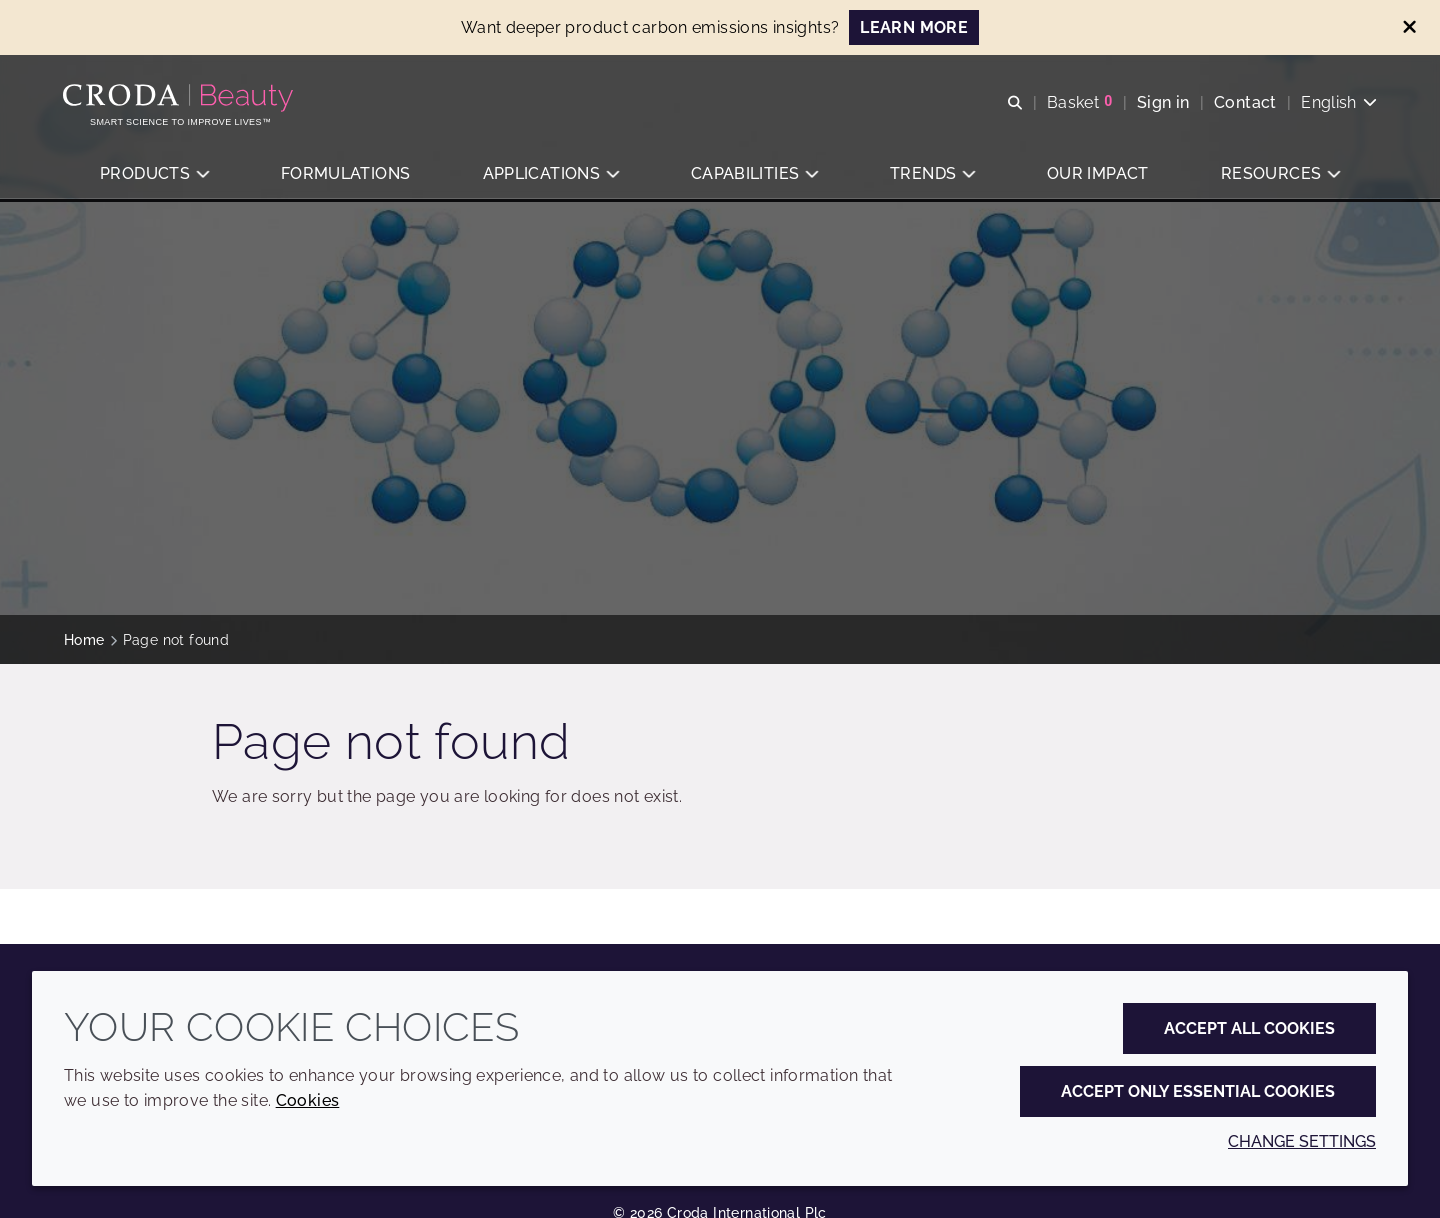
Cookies (308, 1100)
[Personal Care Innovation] (181, 98)
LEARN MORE (914, 27)
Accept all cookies (1249, 1028)
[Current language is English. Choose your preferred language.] (1338, 102)
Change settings (1302, 1141)
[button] (154, 175)
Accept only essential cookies (1198, 1091)
